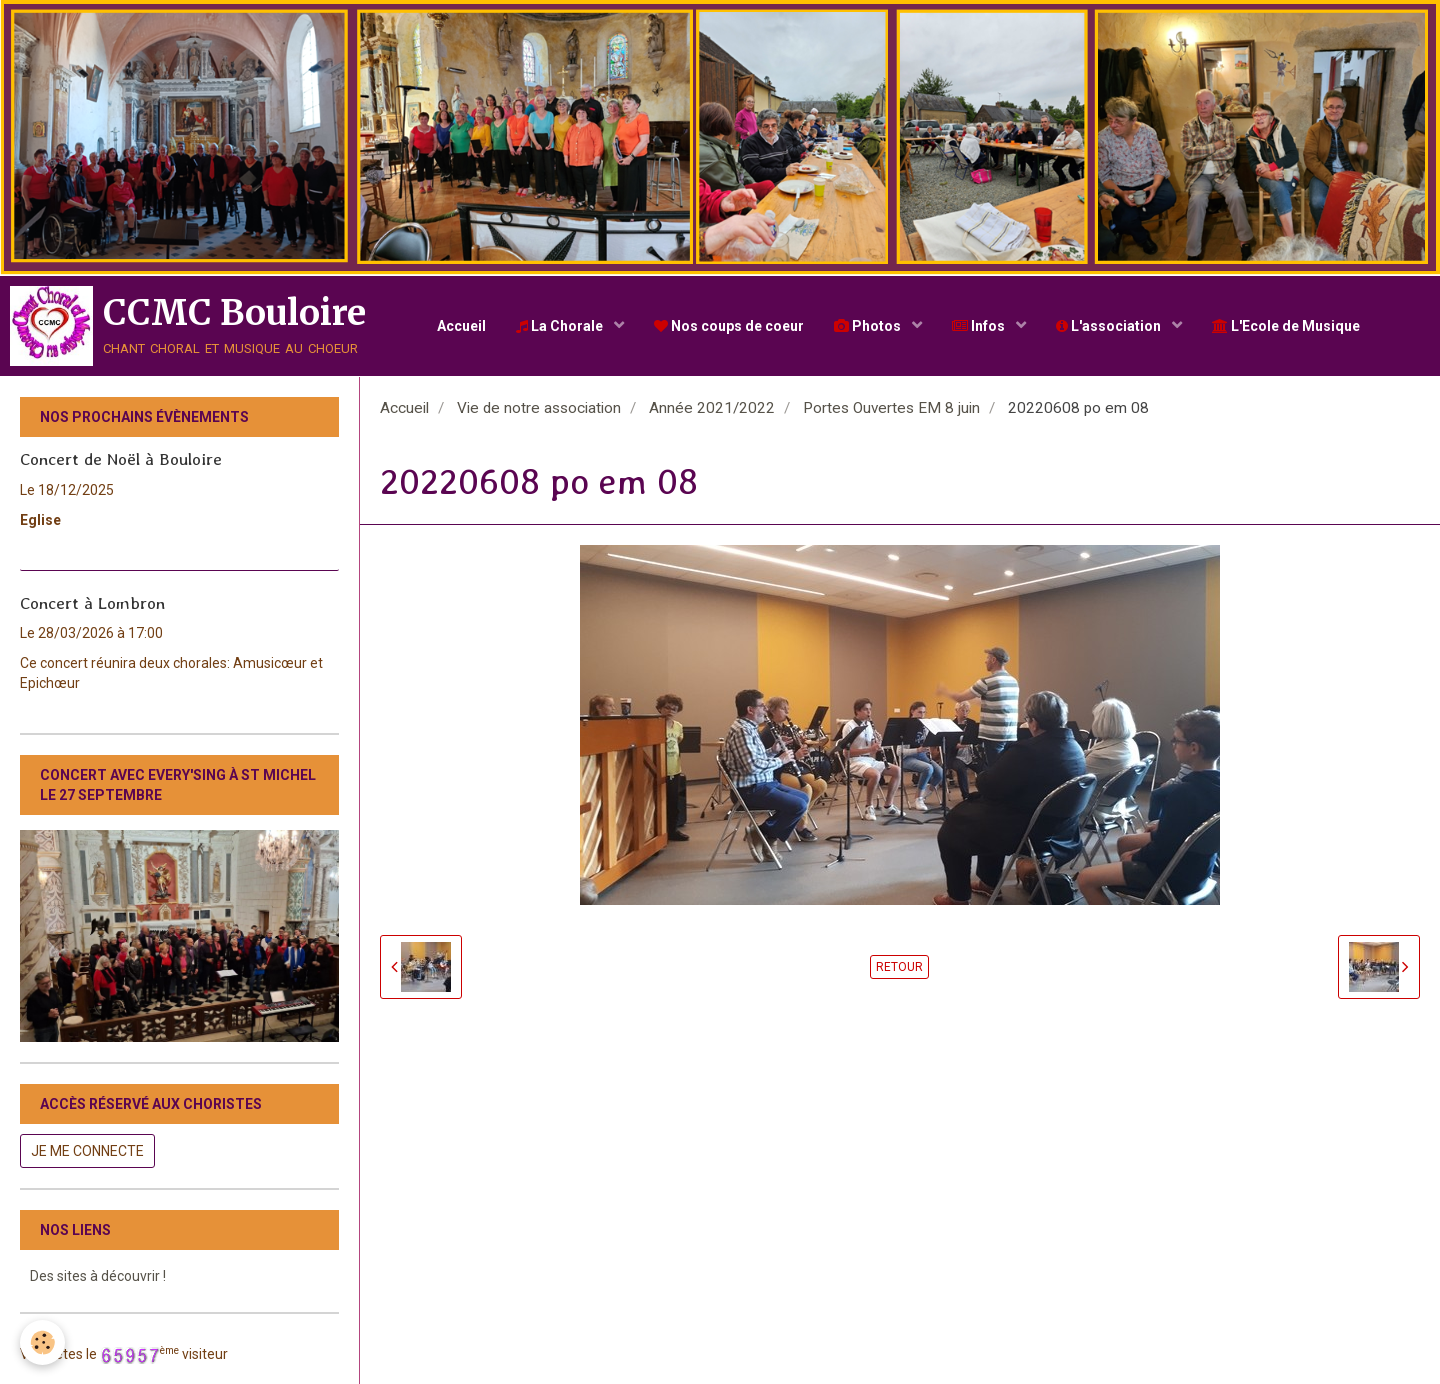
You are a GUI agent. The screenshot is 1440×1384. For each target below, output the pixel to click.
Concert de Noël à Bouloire (121, 459)
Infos (980, 326)
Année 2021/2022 (712, 408)
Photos (869, 326)
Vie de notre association (539, 408)
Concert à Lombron (92, 602)
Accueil (461, 326)
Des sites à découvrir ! (98, 1276)
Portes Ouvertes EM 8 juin (891, 408)
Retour (899, 967)
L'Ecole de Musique (1286, 326)
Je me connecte (87, 1151)
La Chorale (561, 326)
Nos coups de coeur (729, 326)
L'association (1110, 326)
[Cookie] (42, 1342)
